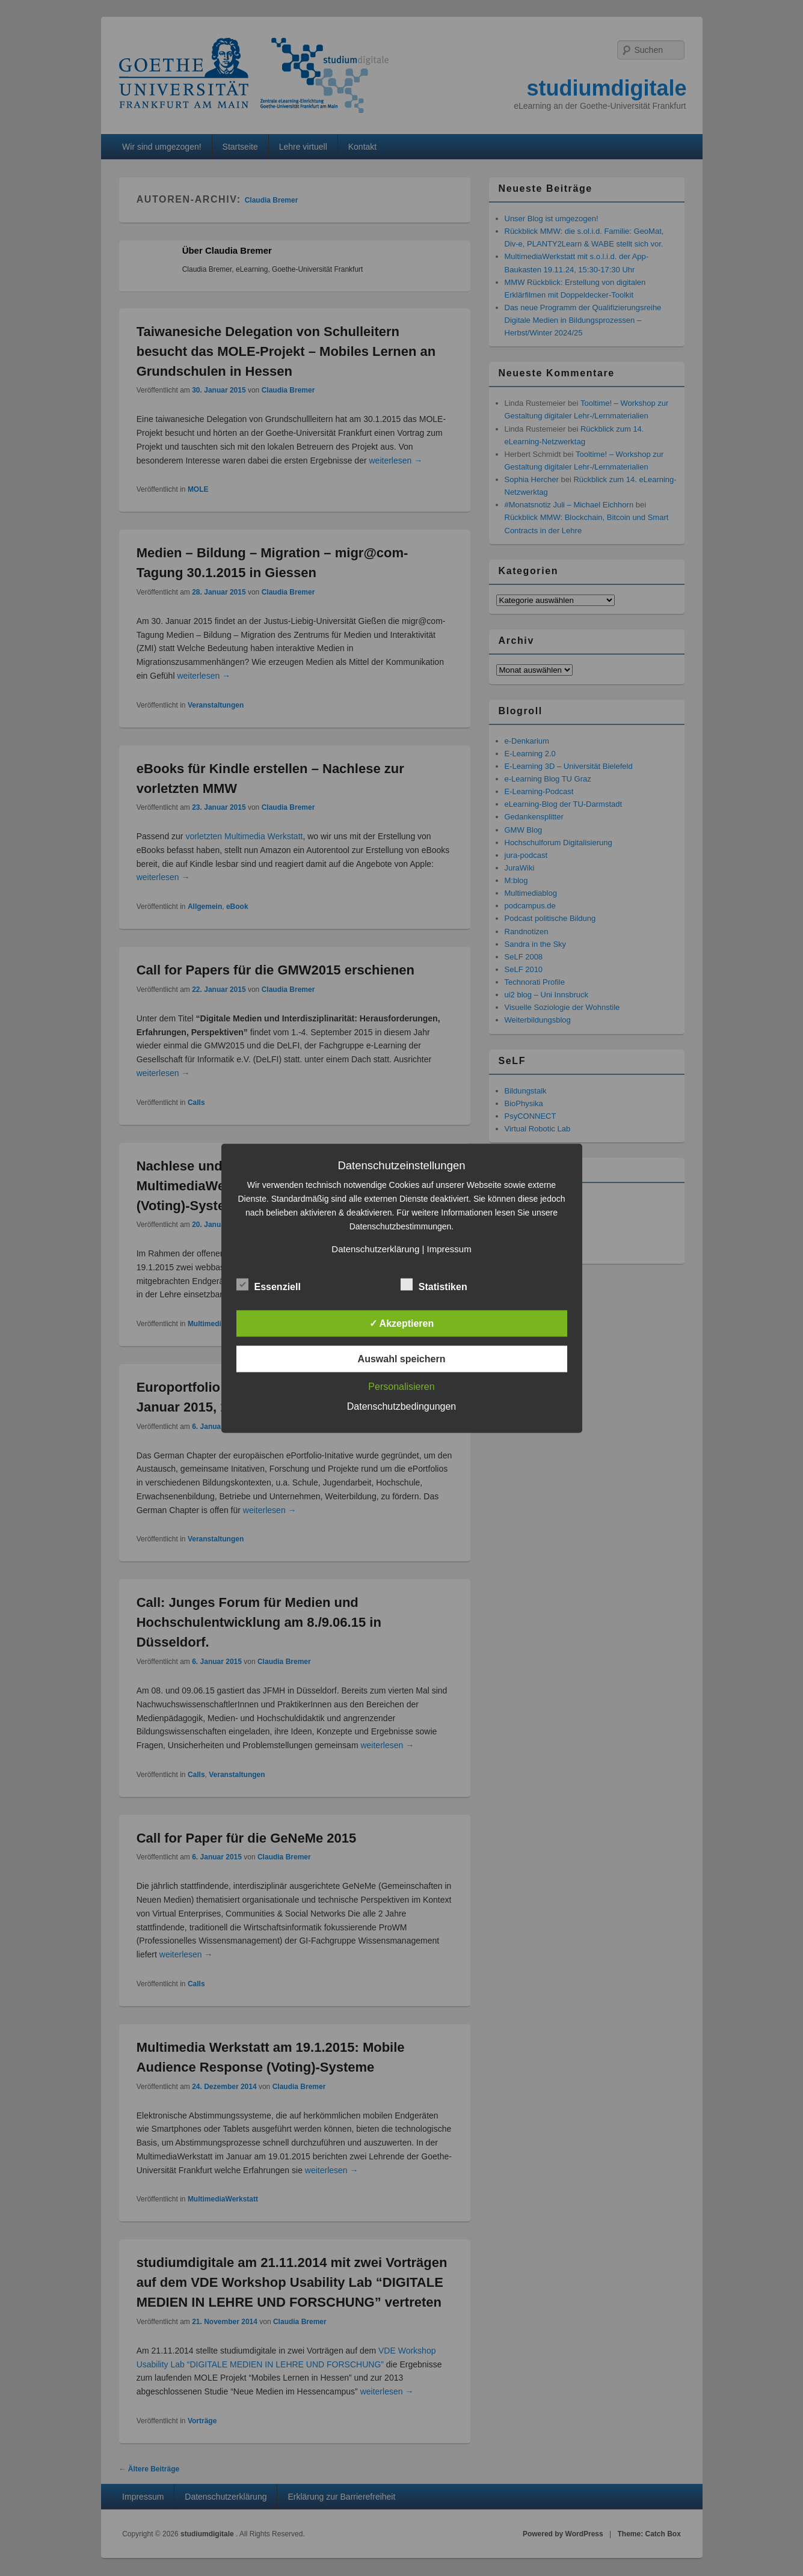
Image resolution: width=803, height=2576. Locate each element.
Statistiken (434, 1284)
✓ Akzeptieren (401, 1323)
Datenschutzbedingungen (401, 1406)
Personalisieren (401, 1386)
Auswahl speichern (402, 1358)
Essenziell (268, 1284)
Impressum (448, 1248)
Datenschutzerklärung (375, 1248)
